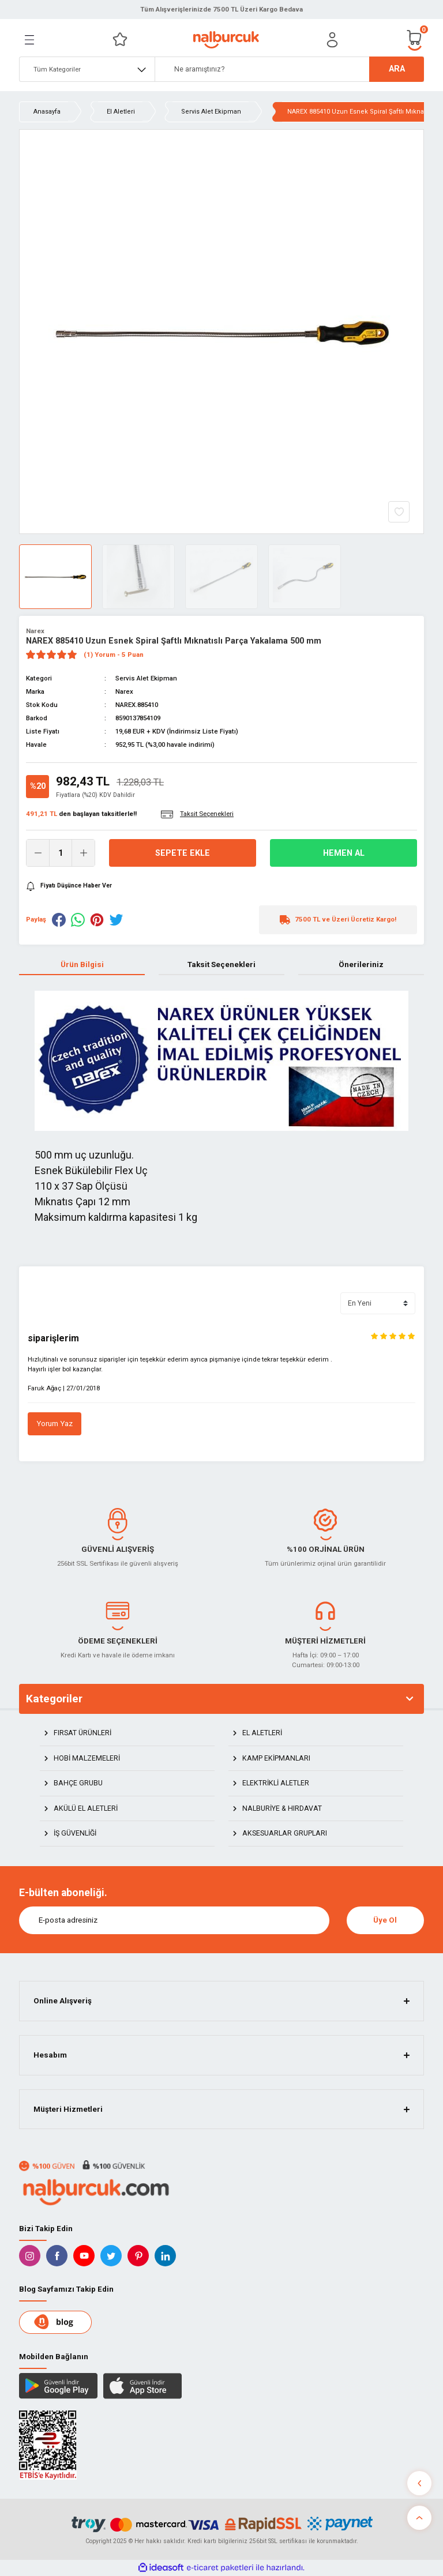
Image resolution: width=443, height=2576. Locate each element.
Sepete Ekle (182, 853)
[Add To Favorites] (399, 511)
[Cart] (415, 39)
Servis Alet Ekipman (146, 678)
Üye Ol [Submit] (385, 1920)
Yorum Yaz (54, 1423)
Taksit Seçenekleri (221, 964)
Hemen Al (344, 853)
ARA (397, 69)
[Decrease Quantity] (38, 853)
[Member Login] (332, 40)
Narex (35, 631)
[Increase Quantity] (83, 853)
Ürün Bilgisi (82, 964)
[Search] (289, 69)
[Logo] (225, 39)
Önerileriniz (361, 964)
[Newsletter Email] (174, 1920)
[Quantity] (61, 853)
